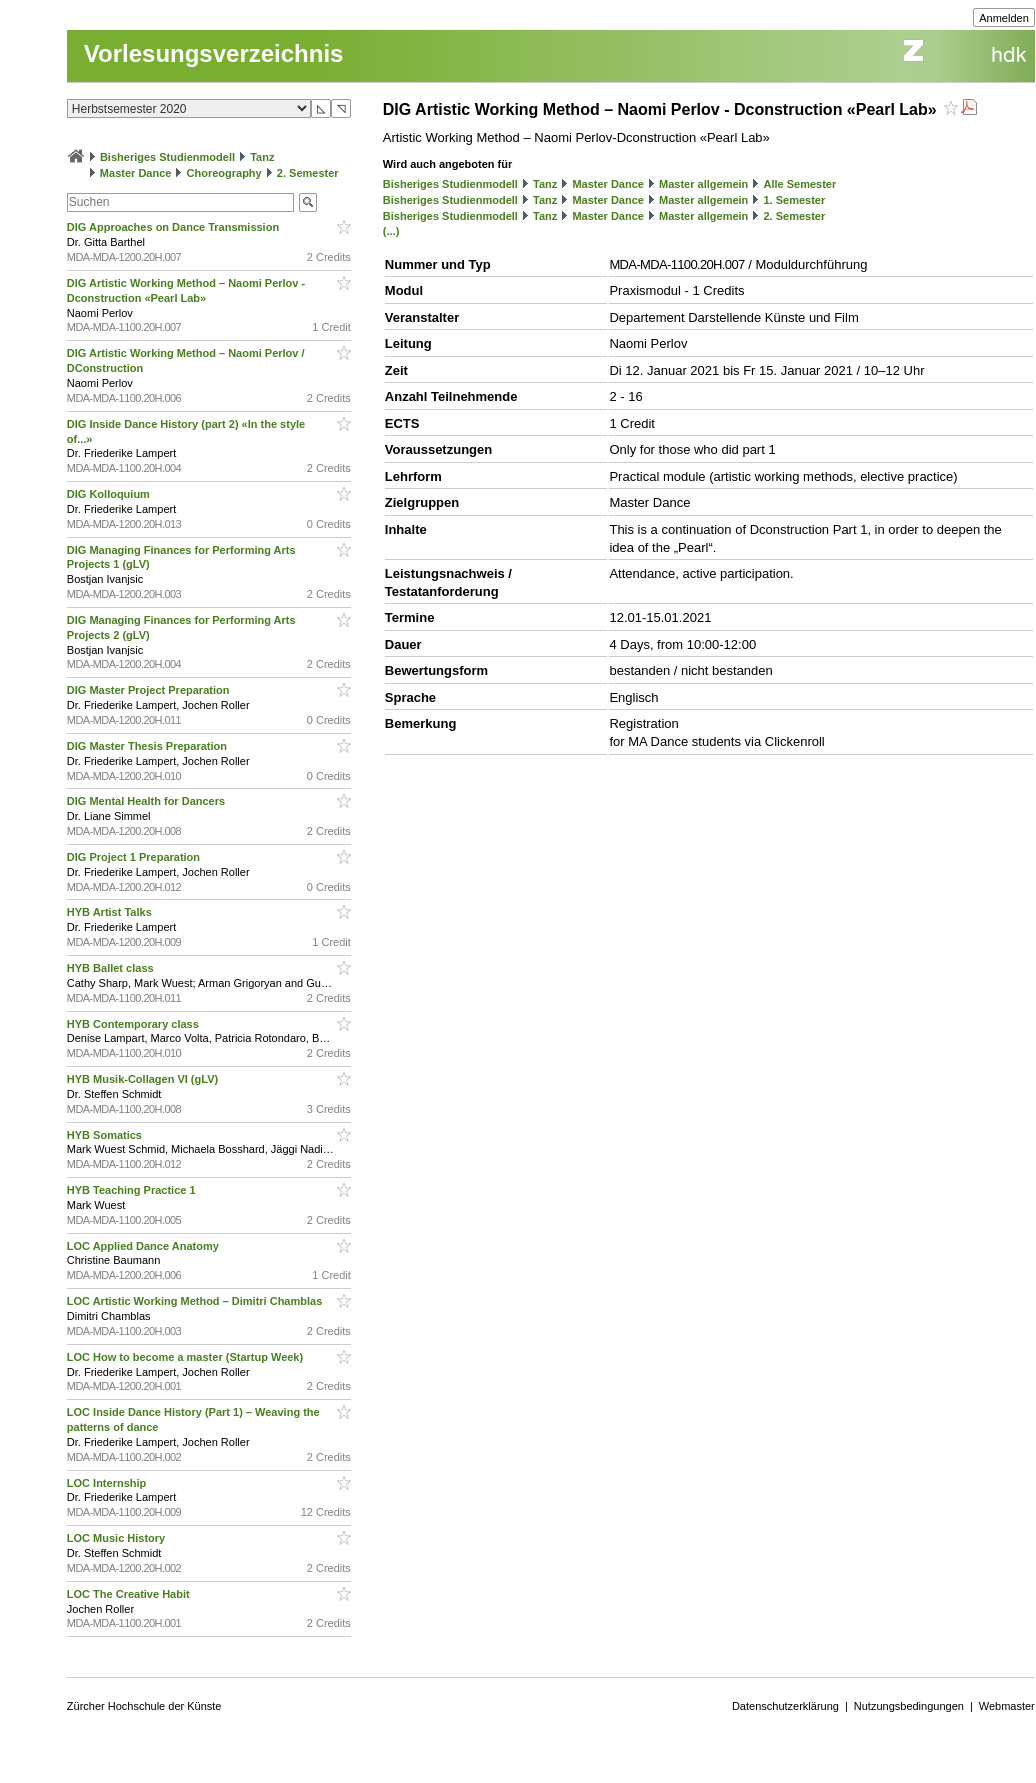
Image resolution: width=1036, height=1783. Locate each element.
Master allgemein (703, 184)
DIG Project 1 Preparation (135, 857)
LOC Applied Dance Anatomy (144, 1246)
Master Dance (136, 173)
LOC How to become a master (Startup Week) (186, 1357)
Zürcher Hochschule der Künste (144, 1706)
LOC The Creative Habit (130, 1594)
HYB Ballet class (112, 968)
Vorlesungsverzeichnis (214, 53)
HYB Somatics (106, 1135)
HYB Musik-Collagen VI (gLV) (144, 1079)
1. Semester (794, 200)
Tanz (262, 157)
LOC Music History (117, 1538)
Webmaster (1007, 1706)
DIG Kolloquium (110, 494)
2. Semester (308, 173)
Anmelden (1004, 18)
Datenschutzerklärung (785, 1706)
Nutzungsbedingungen (909, 1706)
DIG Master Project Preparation (150, 690)
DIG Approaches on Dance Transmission (174, 227)
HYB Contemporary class (134, 1024)
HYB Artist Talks (111, 912)
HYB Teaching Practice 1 (133, 1190)
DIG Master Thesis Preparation (148, 746)
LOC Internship (108, 1483)
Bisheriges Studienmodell (167, 157)
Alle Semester (799, 184)
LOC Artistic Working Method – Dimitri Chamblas (196, 1301)
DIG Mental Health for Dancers (147, 801)
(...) (391, 231)
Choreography (224, 173)
